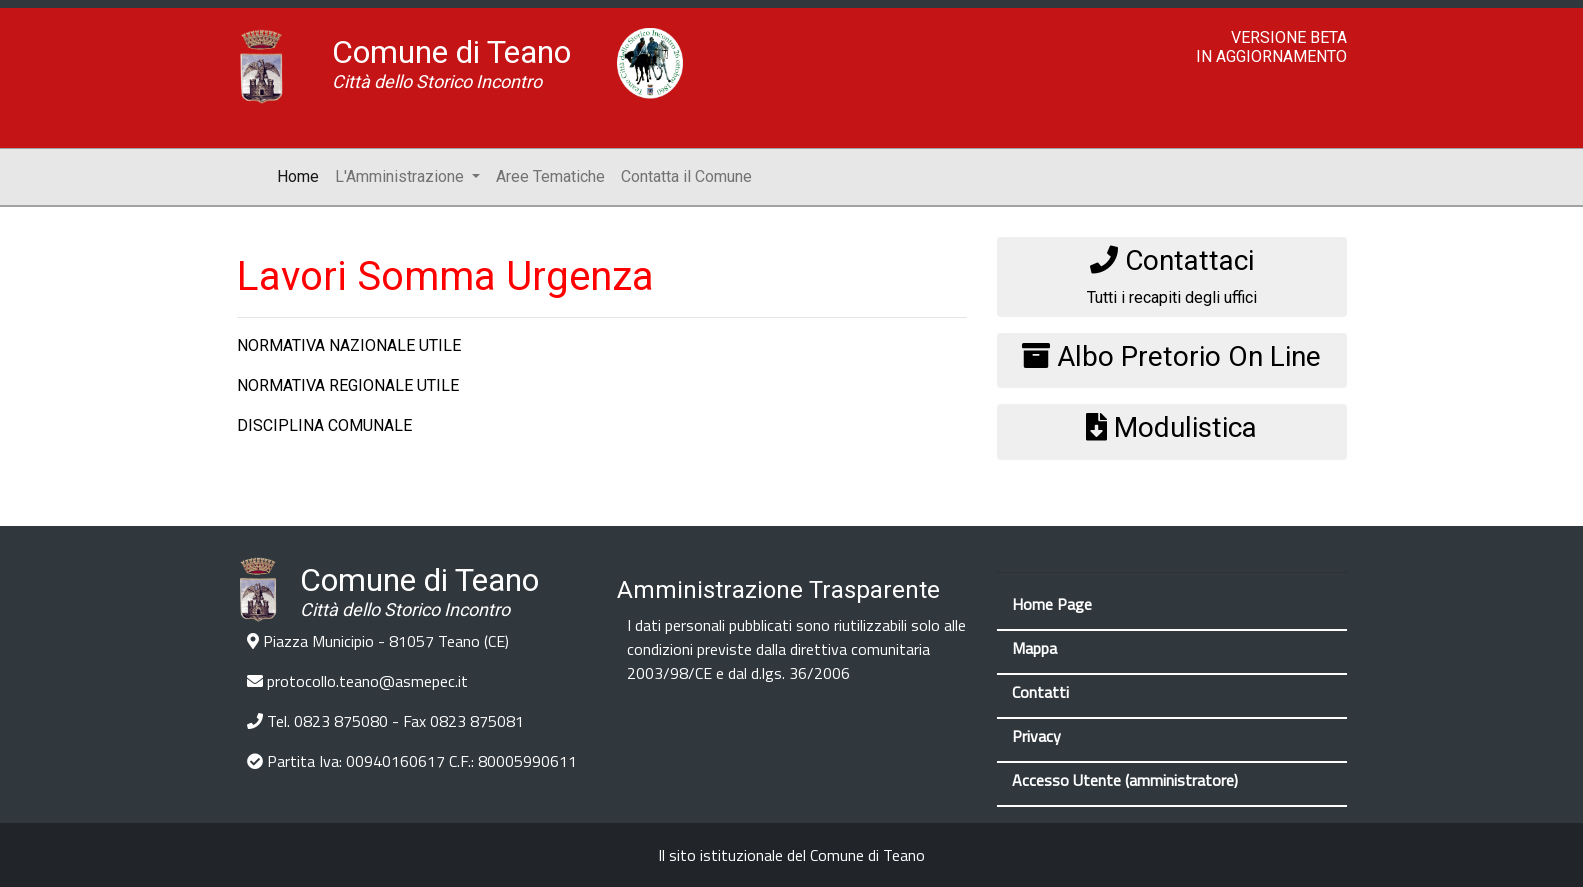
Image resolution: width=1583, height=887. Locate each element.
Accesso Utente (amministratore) (1125, 780)
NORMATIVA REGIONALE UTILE (348, 385)
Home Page (1052, 604)
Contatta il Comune (686, 176)
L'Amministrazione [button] (401, 176)
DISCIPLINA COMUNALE (324, 425)
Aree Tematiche (550, 176)
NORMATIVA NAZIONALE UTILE (349, 345)
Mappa (1034, 648)
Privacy (1036, 736)
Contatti (1040, 692)
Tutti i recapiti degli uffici (1172, 275)
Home (302, 175)
